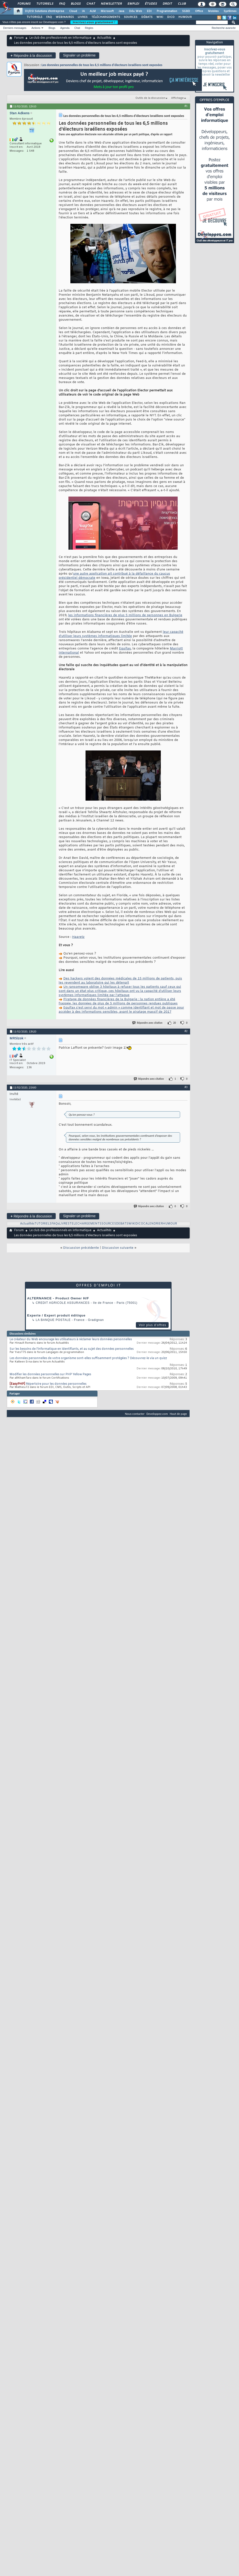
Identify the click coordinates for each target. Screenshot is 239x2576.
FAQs (55, 1224)
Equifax (125, 649)
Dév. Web (135, 11)
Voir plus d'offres (152, 1325)
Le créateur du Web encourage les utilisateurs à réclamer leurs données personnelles (71, 1339)
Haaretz (78, 937)
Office (199, 11)
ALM (93, 11)
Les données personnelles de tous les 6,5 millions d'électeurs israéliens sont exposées (102, 65)
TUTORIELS (34, 17)
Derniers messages (14, 27)
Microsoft (107, 11)
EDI (149, 11)
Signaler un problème (79, 55)
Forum (19, 38)
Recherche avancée (224, 27)
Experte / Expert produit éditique (56, 1315)
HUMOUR (185, 17)
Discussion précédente (81, 1248)
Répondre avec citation (148, 1022)
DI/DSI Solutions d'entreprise (44, 11)
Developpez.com (157, 1414)
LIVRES (82, 17)
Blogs (75, 4)
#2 (186, 1031)
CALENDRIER (153, 1224)
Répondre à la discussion (31, 55)
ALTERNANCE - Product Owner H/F (58, 1298)
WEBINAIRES (65, 17)
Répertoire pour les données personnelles (56, 1384)
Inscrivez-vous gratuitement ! (94, 22)
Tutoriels (45, 4)
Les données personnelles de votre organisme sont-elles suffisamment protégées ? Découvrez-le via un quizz (88, 1358)
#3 (186, 1087)
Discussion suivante (117, 1248)
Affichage (177, 98)
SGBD (186, 11)
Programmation (167, 11)
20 (174, 1022)
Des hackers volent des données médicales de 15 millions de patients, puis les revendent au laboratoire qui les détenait (120, 980)
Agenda (64, 27)
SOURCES (130, 17)
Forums (24, 4)
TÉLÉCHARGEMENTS (105, 17)
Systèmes (230, 11)
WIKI (159, 17)
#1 (186, 106)
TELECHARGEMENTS (85, 1224)
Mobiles (213, 11)
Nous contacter (134, 1414)
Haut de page (178, 1414)
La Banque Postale (53, 1320)
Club (181, 4)
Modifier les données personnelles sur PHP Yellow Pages (50, 1374)
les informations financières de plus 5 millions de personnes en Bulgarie (125, 615)
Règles (89, 27)
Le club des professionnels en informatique (60, 38)
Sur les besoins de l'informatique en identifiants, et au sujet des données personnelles (72, 1349)
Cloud (73, 11)
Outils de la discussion (150, 98)
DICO (170, 17)
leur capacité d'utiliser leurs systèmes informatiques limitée (121, 634)
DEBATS (122, 1224)
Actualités (104, 38)
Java (121, 11)
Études (150, 4)
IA (83, 11)
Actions (36, 27)
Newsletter (111, 4)
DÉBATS (146, 17)
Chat (90, 4)
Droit (167, 4)
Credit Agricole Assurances (63, 1303)
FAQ (61, 4)
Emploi (133, 4)
